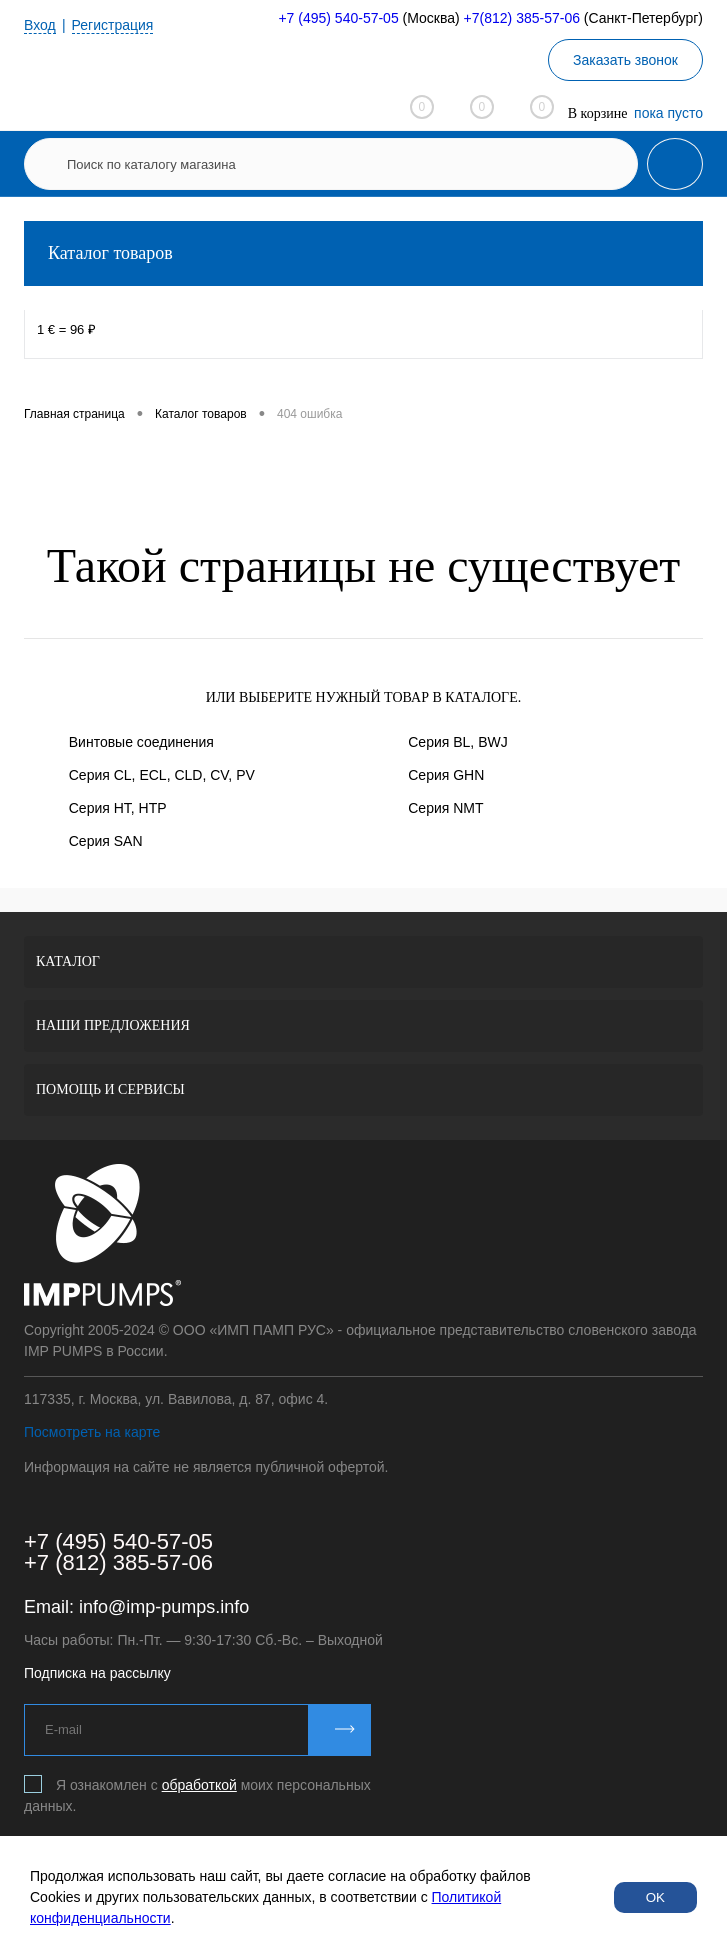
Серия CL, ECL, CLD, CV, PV (162, 775)
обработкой (199, 1785)
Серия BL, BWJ (457, 742)
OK (655, 1897)
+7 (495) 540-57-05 (338, 18)
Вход (40, 25)
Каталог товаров (363, 253)
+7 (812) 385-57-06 (118, 1562)
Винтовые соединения (141, 742)
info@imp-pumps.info (164, 1607)
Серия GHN (446, 775)
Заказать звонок (625, 60)
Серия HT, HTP (118, 808)
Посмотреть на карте (92, 1432)
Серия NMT (445, 808)
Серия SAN (106, 841)
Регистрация (113, 25)
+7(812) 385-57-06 (522, 18)
